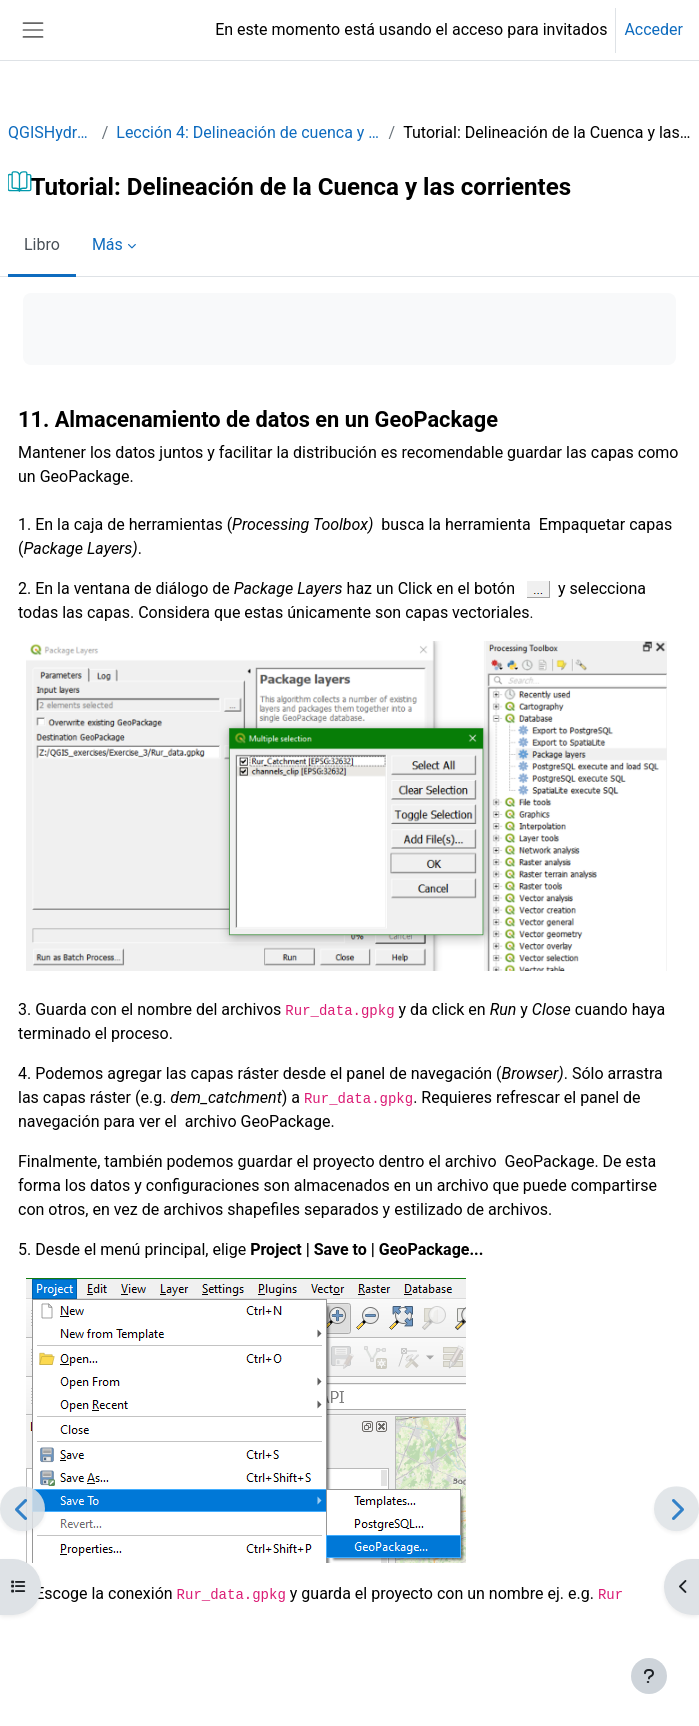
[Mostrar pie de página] (649, 1676)
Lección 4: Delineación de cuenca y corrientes (248, 132)
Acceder (653, 29)
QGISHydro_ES (51, 132)
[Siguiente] (676, 1508)
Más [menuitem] (107, 244)
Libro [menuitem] (42, 244)
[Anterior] (22, 1508)
